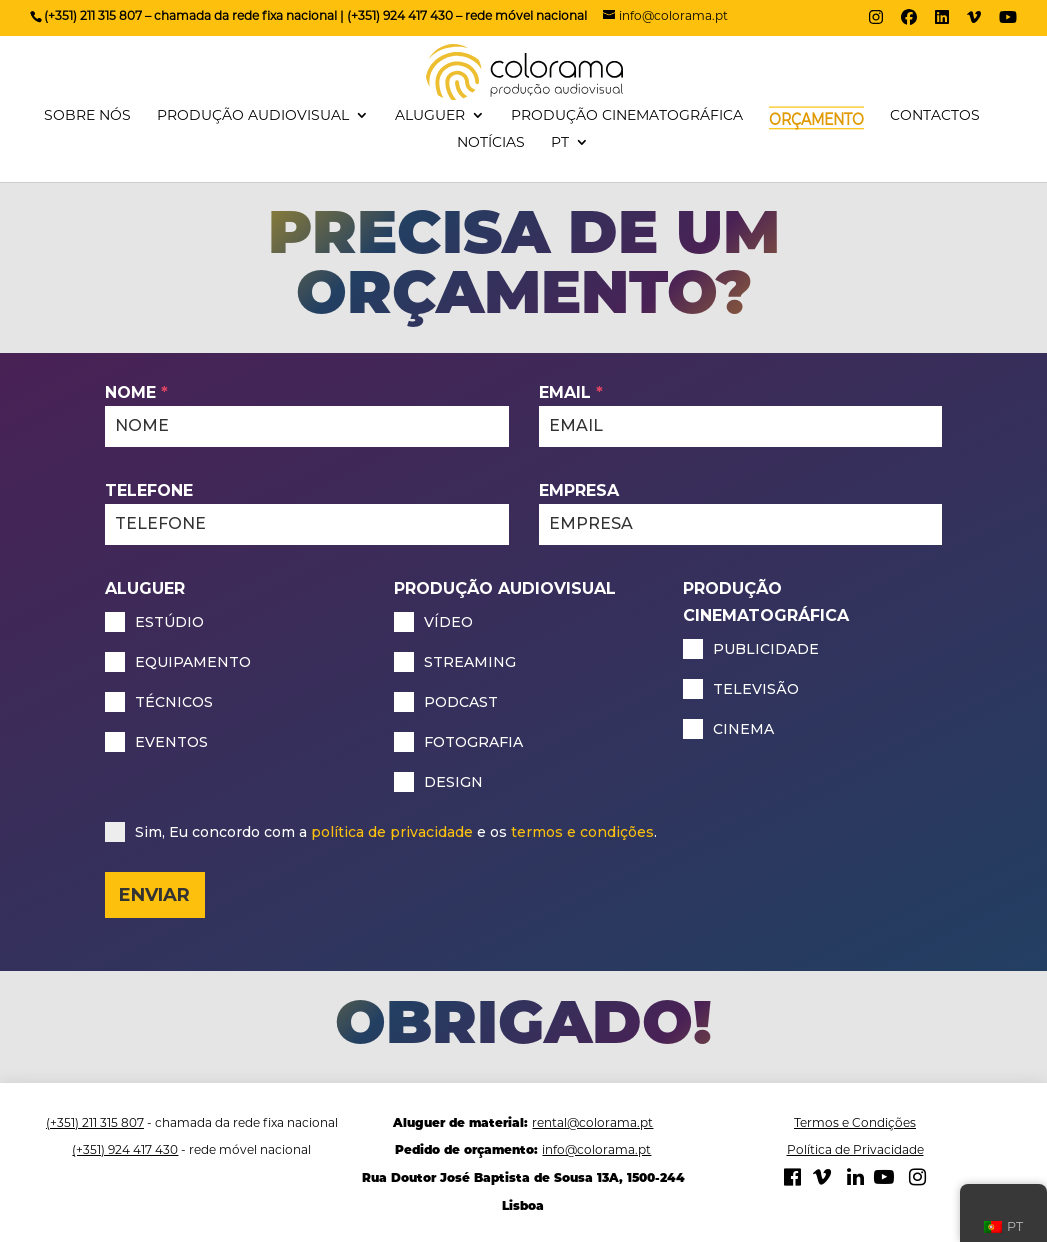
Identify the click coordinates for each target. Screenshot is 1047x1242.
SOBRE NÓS (87, 116)
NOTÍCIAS (491, 143)
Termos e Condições (855, 1122)
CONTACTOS (935, 116)
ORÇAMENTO (816, 119)
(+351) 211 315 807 (95, 1122)
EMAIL (571, 392)
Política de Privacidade (855, 1149)
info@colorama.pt (596, 1149)
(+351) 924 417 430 (125, 1149)
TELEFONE (149, 490)
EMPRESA (579, 490)
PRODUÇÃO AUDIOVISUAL (253, 116)
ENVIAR (154, 895)
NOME (136, 392)
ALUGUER (430, 116)
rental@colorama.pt (592, 1122)
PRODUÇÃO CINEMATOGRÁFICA (627, 116)
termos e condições (582, 832)
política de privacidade (392, 832)
